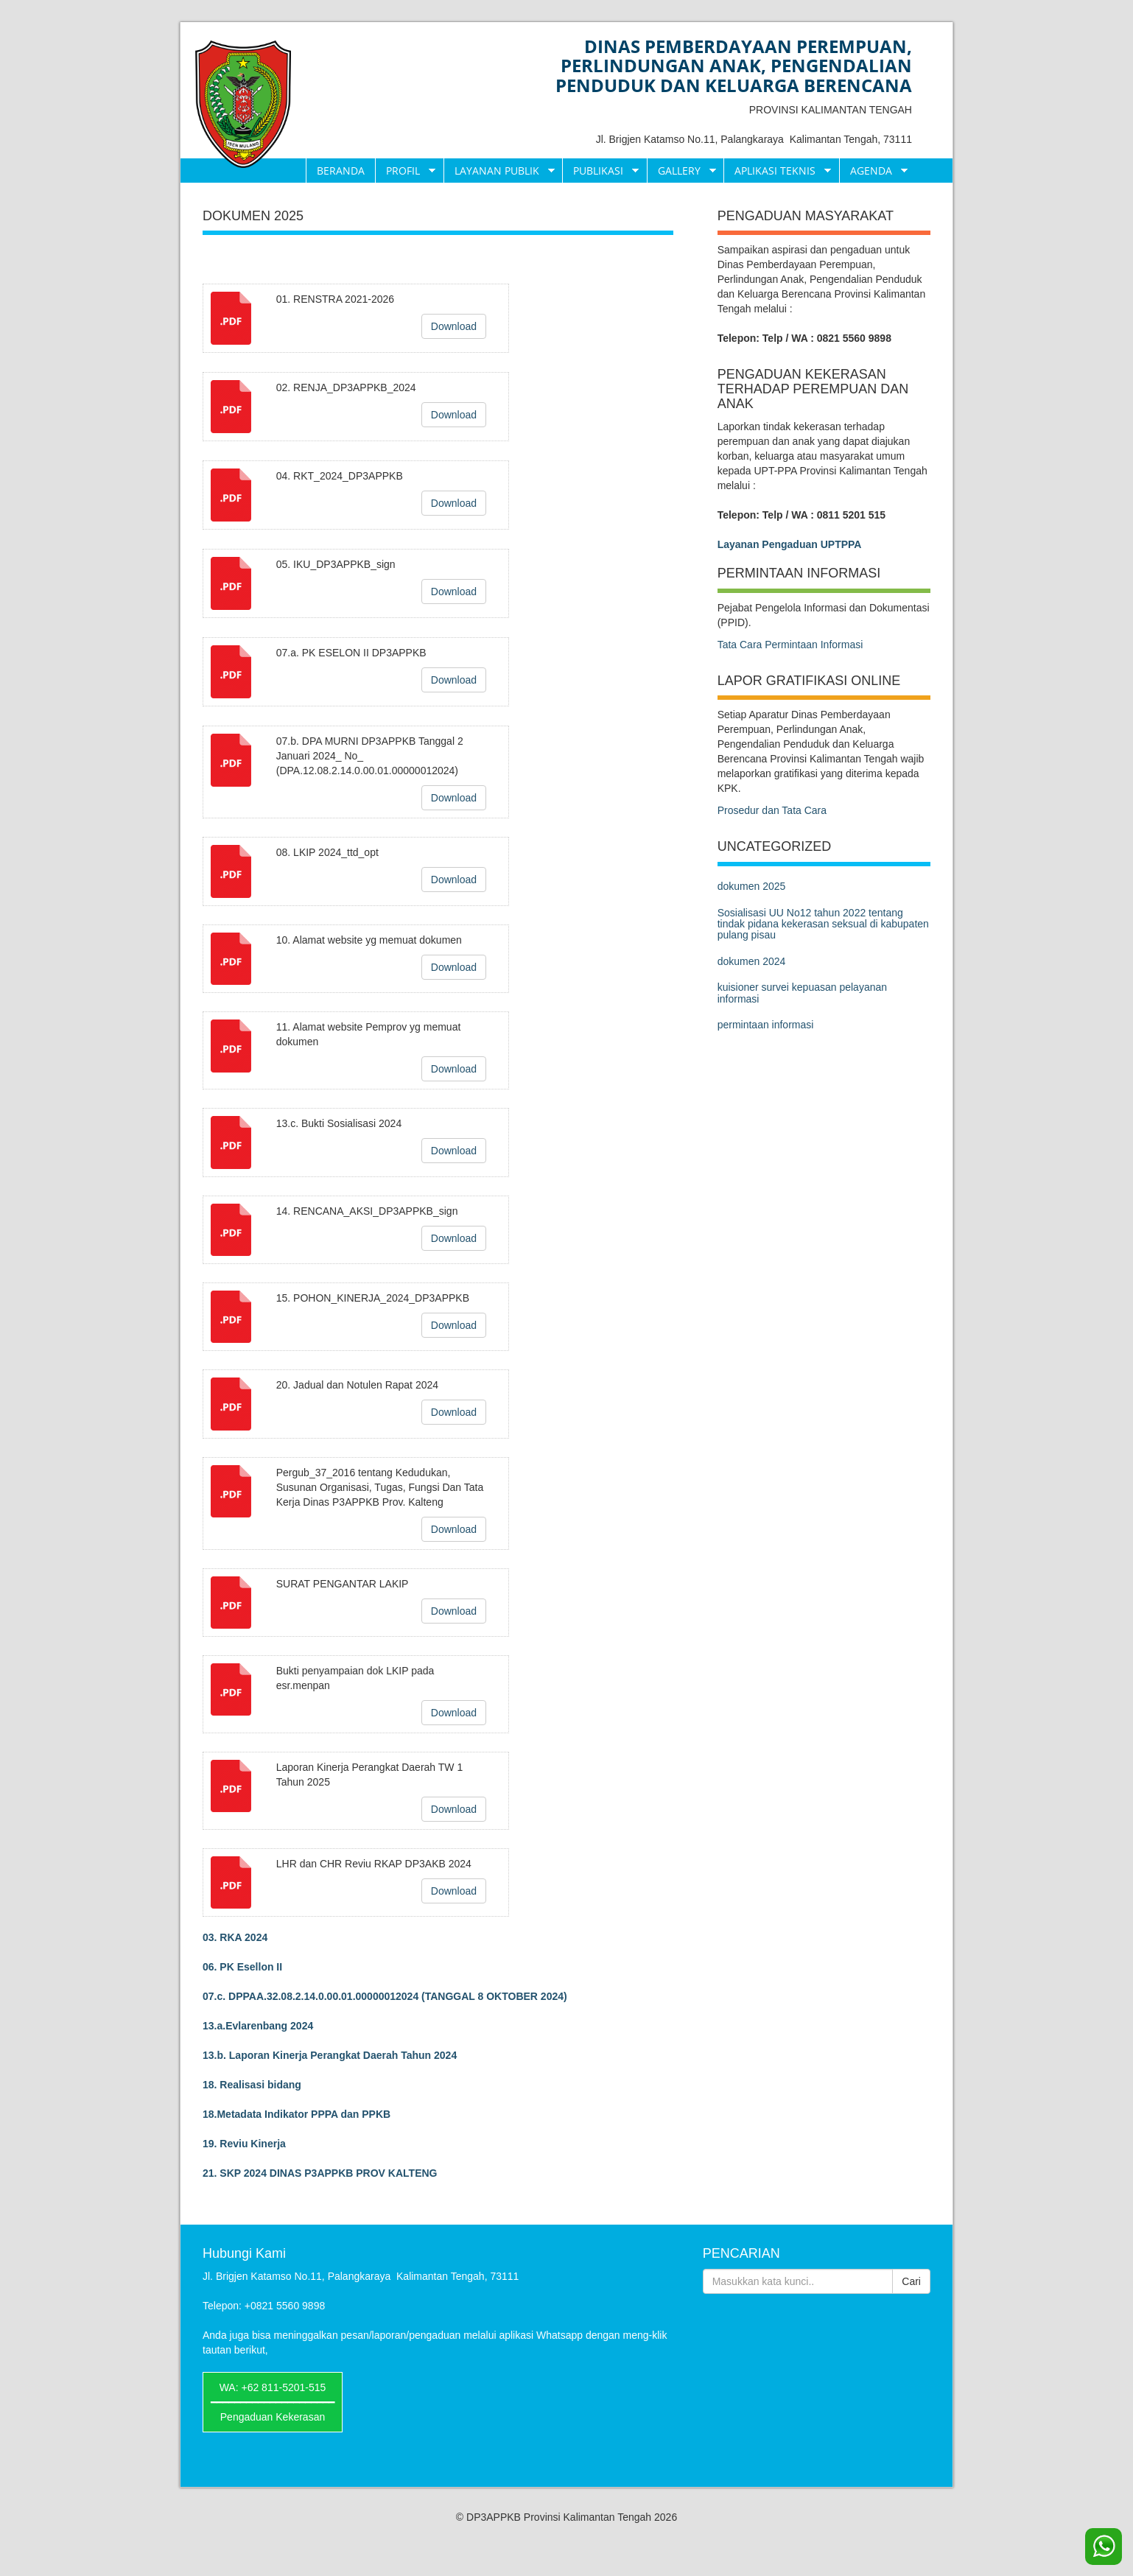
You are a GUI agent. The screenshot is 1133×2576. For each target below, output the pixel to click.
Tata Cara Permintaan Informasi (790, 644)
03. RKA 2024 (235, 1937)
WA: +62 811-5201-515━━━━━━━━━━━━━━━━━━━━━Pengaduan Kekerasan (272, 2402)
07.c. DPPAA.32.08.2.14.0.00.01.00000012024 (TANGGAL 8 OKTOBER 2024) (385, 1996)
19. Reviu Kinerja (244, 2143)
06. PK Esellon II (242, 1967)
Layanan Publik (499, 171)
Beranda (341, 171)
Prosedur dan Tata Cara (772, 810)
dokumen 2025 (752, 886)
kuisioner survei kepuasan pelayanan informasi (802, 992)
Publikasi (600, 171)
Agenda (873, 171)
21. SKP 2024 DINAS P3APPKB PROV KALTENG (320, 2173)
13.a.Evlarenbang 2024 (258, 2026)
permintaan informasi (766, 1025)
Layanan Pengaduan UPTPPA (790, 544)
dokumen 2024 (752, 961)
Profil (405, 171)
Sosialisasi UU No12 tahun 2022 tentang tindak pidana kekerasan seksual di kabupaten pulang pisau (823, 924)
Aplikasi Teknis (777, 171)
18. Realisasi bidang (252, 2085)
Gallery (681, 171)
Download (454, 326)
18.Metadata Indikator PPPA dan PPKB (296, 2114)
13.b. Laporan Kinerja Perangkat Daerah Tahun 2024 (330, 2055)
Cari (911, 2281)
